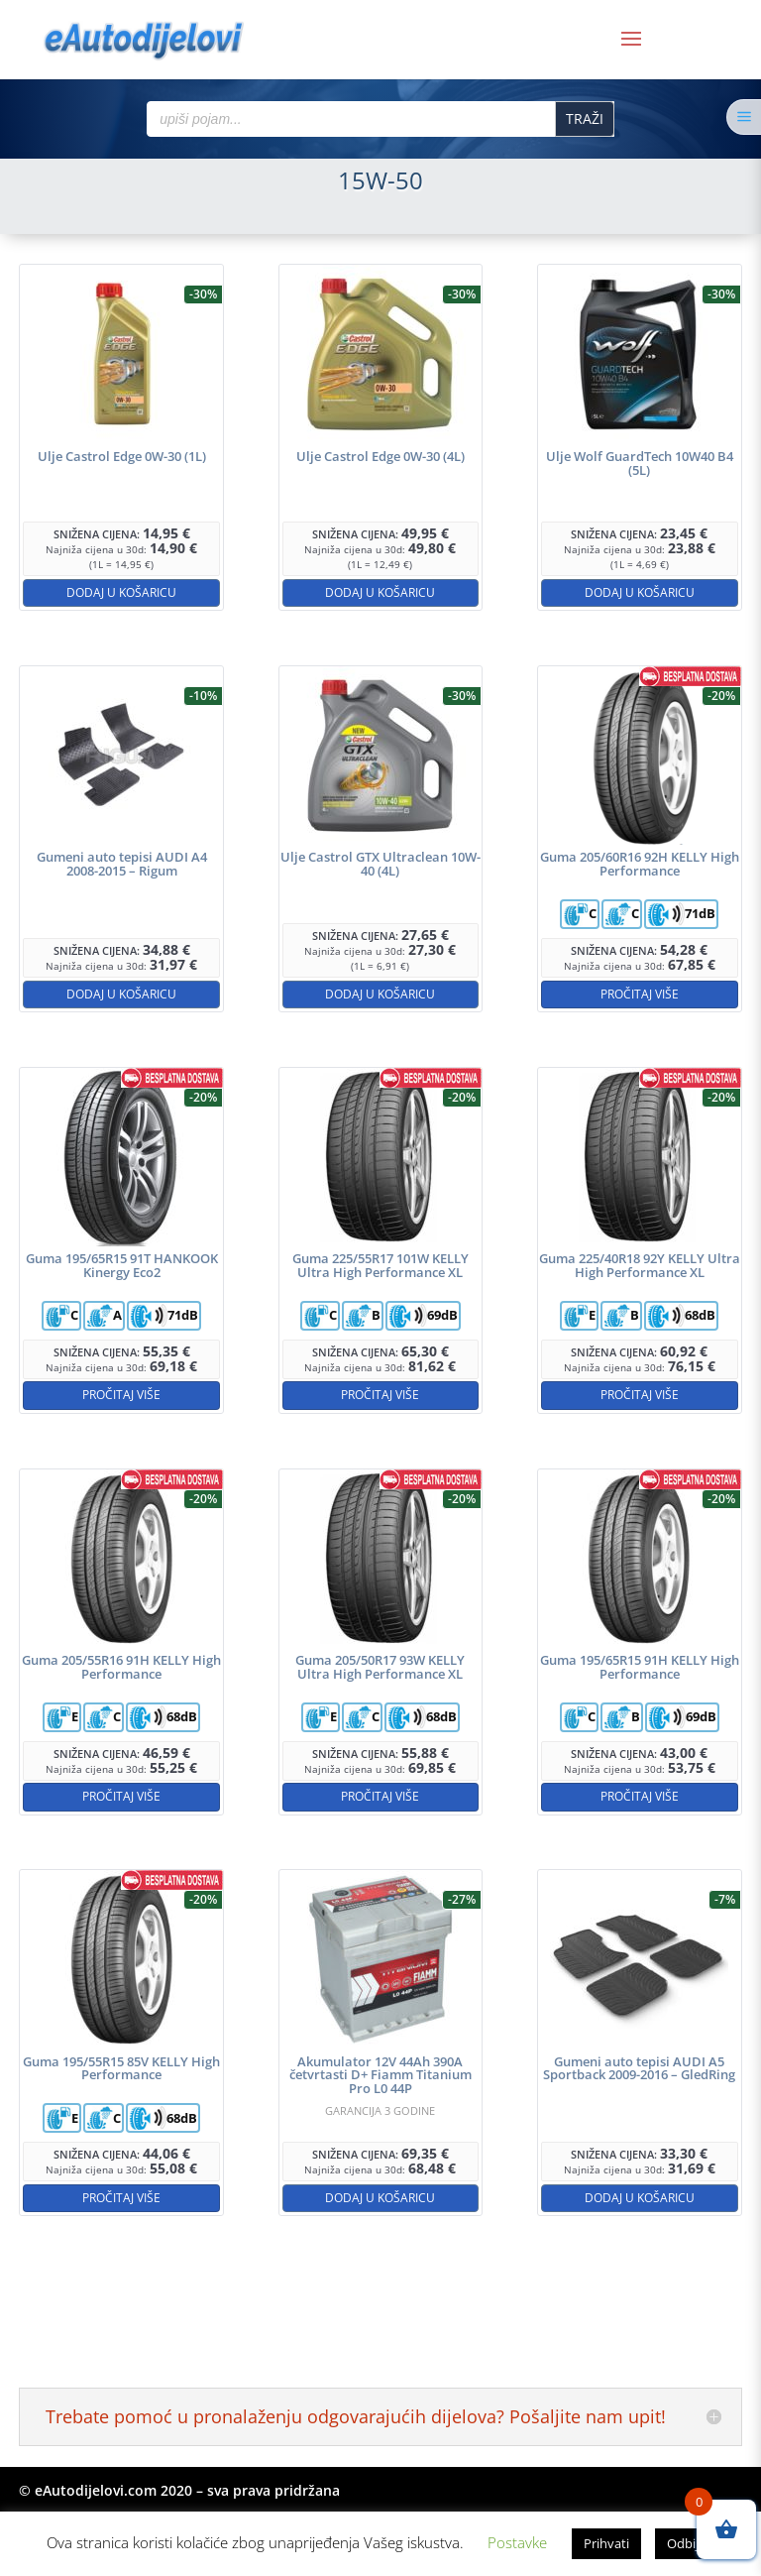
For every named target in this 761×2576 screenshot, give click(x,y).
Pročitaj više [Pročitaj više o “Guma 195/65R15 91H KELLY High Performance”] (639, 1796)
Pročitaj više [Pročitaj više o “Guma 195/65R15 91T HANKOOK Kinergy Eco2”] (121, 1394)
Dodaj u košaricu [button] (121, 592)
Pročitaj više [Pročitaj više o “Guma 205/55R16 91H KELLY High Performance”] (121, 1796)
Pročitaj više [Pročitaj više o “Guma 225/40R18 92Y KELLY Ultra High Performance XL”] (639, 1394)
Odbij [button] (683, 2543)
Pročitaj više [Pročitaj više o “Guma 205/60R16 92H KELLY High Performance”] (639, 994)
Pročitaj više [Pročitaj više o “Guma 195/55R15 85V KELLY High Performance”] (121, 2197)
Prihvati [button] (606, 2543)
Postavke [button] (517, 2542)
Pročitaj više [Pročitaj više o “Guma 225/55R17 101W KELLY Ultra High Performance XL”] (380, 1394)
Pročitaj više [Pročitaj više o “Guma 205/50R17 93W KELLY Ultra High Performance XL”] (380, 1796)
